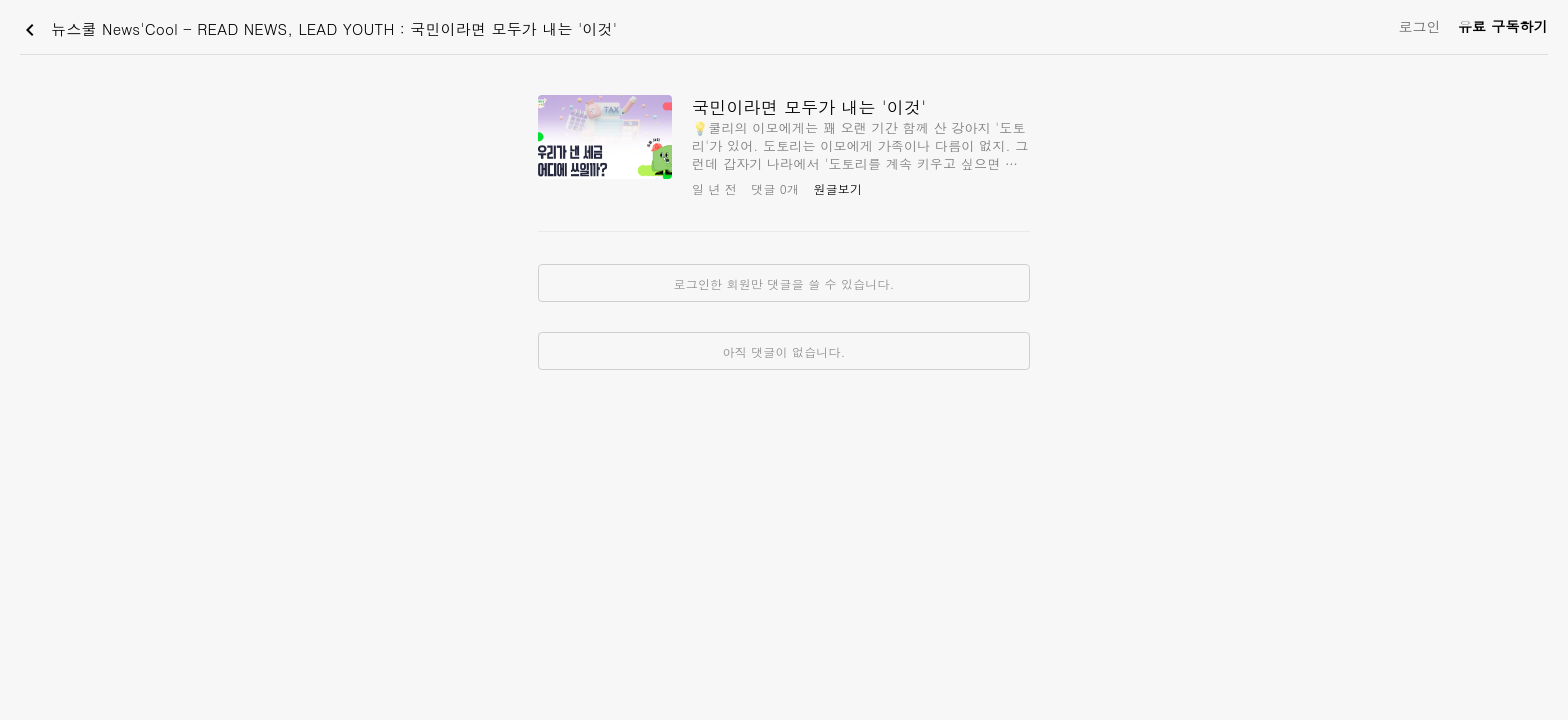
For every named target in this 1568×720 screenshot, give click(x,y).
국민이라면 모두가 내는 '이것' (809, 107)
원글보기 (837, 188)
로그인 (1419, 26)
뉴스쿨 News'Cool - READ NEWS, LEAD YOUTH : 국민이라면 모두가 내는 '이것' (317, 30)
